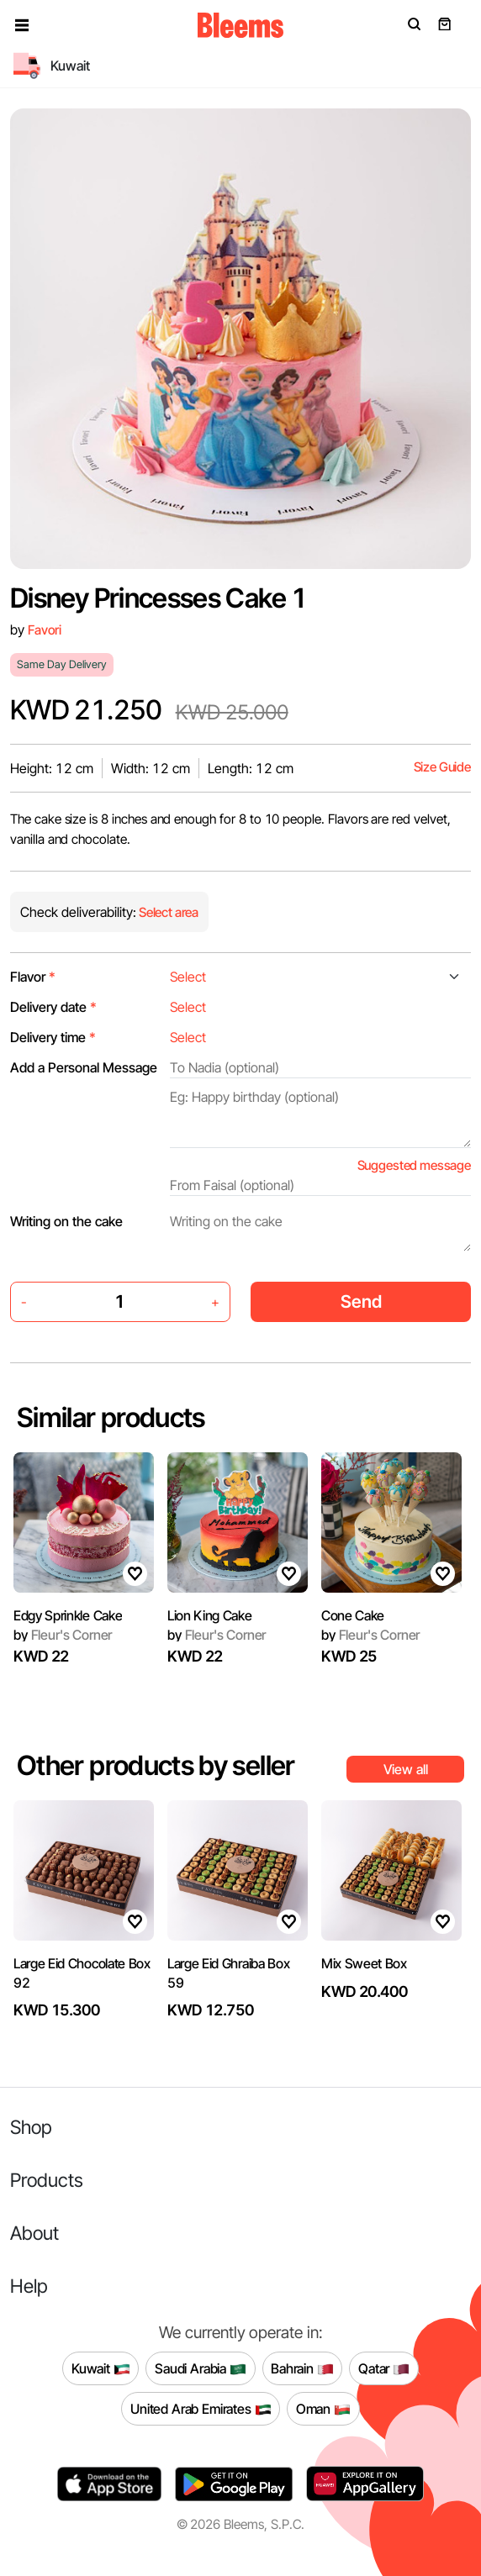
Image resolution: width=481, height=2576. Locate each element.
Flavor (33, 976)
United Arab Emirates (201, 2409)
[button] (21, 25)
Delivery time (53, 1037)
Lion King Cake (209, 1615)
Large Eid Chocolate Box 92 (82, 1972)
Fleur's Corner (62, 1634)
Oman (323, 2409)
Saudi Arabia (200, 2368)
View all (405, 1769)
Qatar (384, 2368)
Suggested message (414, 1165)
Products (46, 2179)
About (34, 2232)
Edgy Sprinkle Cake (67, 1615)
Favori (44, 630)
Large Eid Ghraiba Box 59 (228, 1972)
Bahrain (302, 2368)
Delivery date (53, 1006)
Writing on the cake (66, 1221)
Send (361, 1301)
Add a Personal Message (83, 1067)
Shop (31, 2126)
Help (29, 2285)
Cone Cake (352, 1615)
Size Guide (442, 767)
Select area (167, 912)
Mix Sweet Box (364, 1963)
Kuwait (100, 2368)
